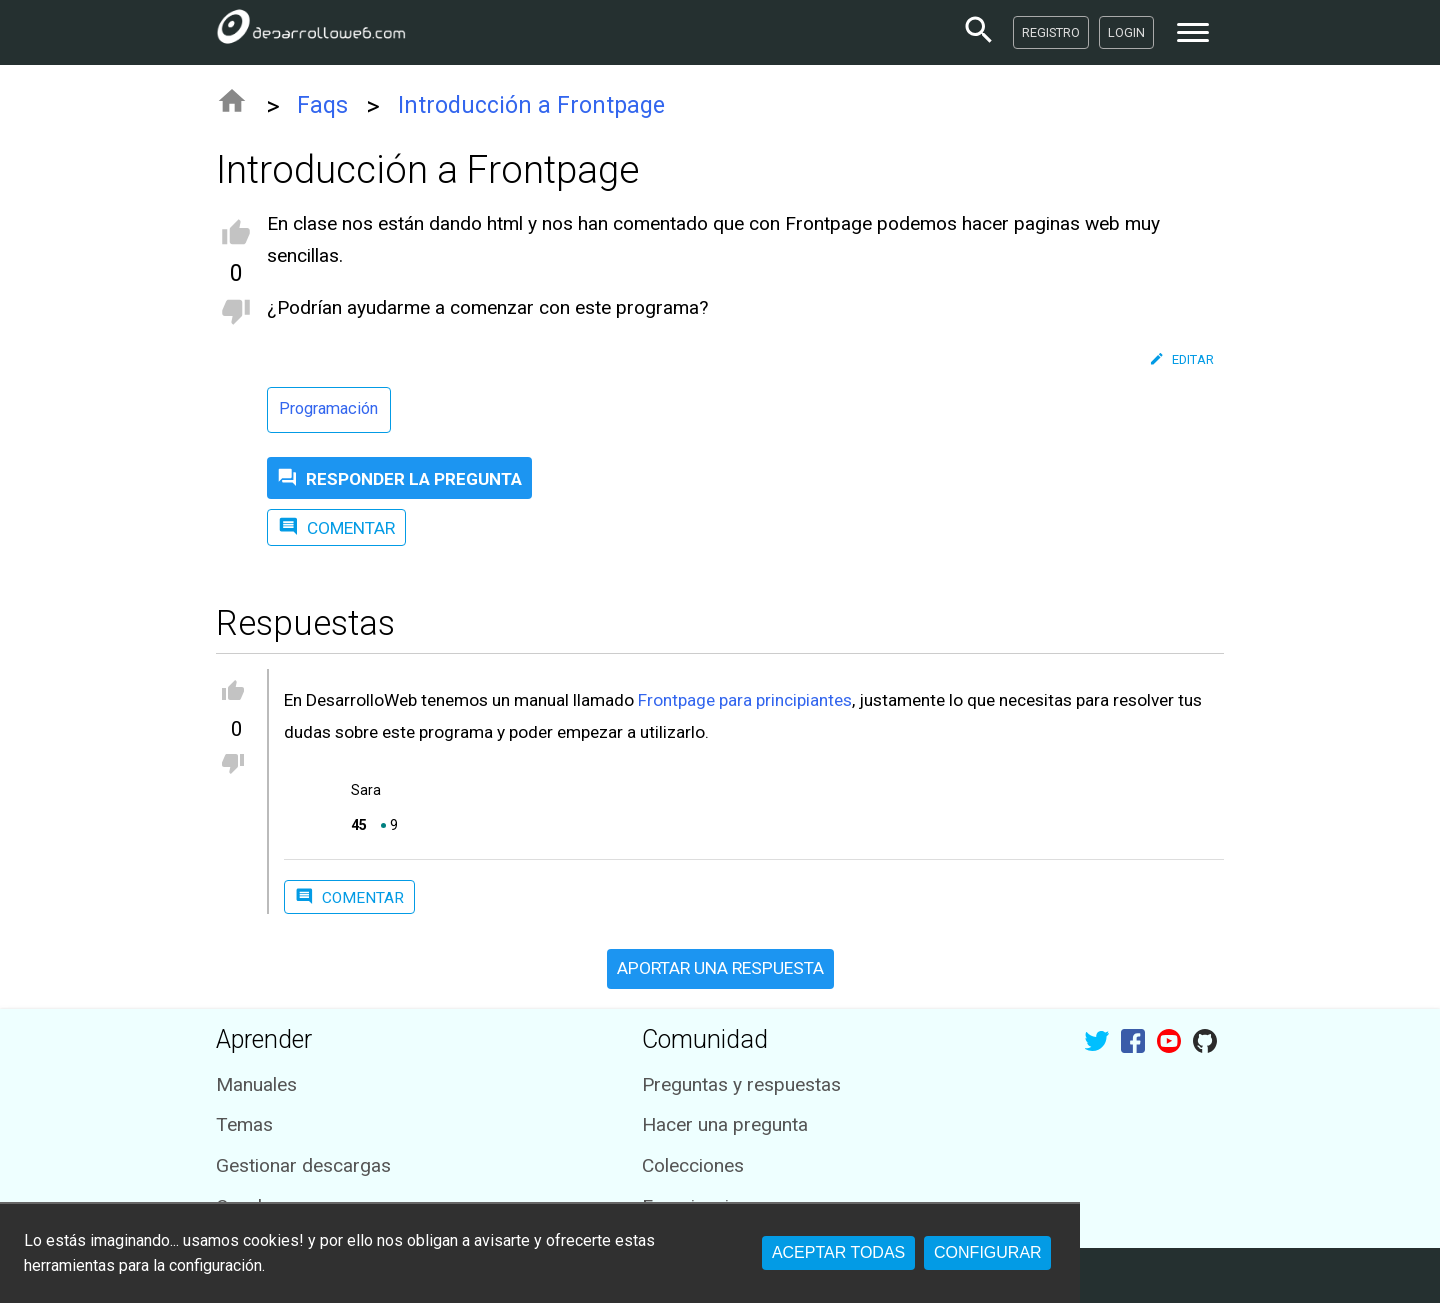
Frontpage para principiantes (745, 700)
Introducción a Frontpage (531, 105)
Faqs (322, 105)
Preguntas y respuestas (741, 1084)
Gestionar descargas (303, 1165)
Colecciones (693, 1165)
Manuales (256, 1084)
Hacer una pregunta (725, 1124)
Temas (244, 1124)
